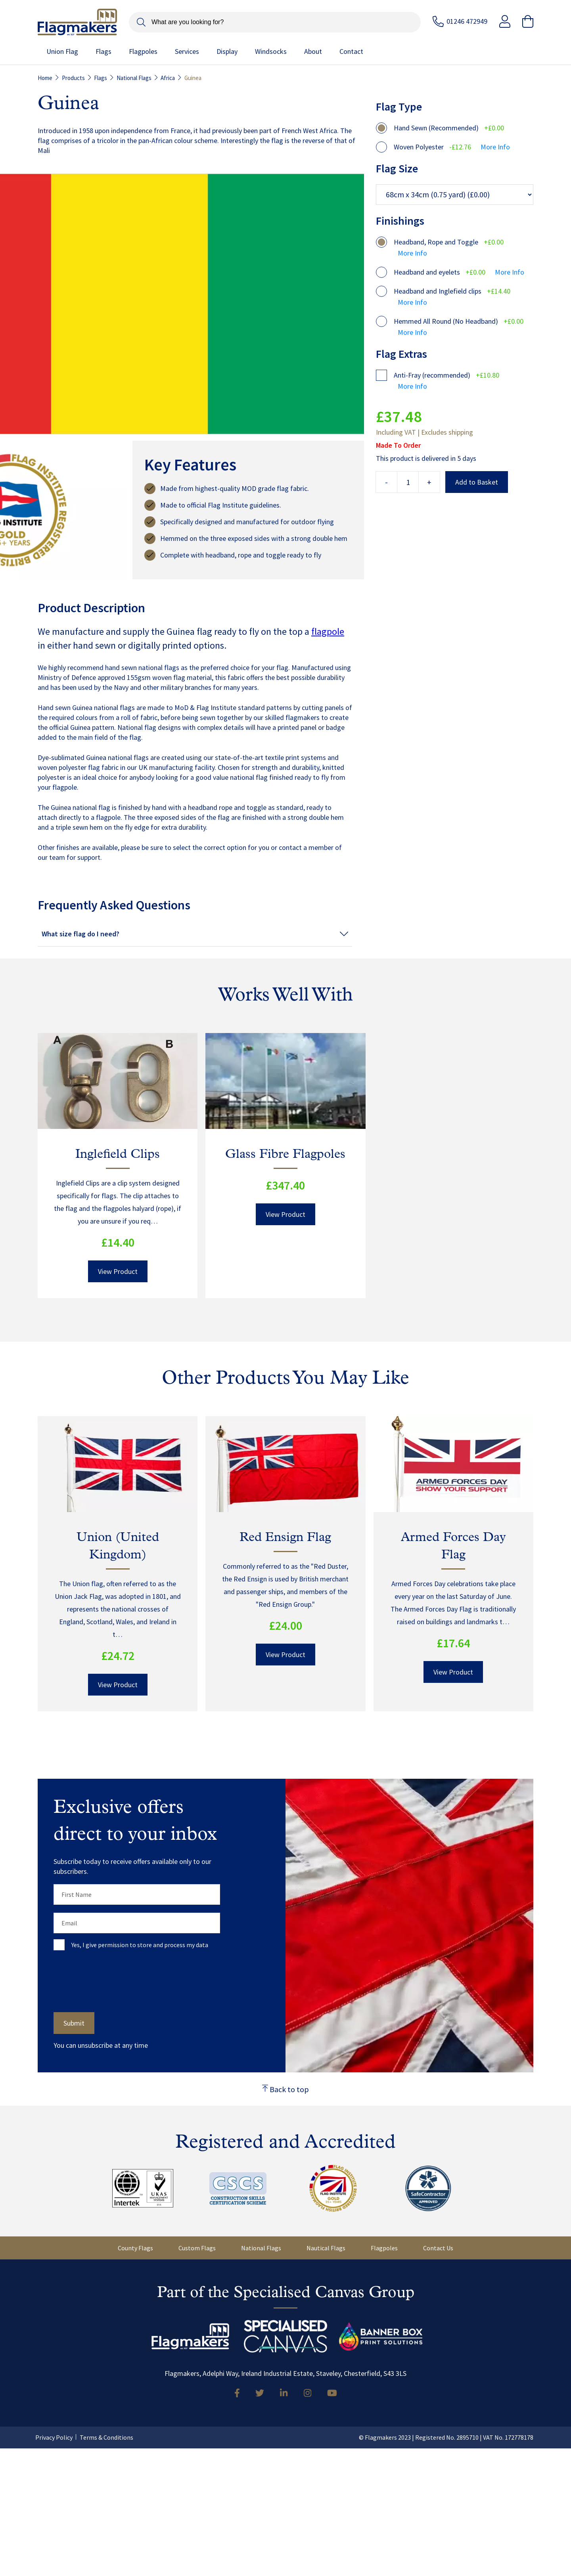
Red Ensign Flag (285, 1537)
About (313, 52)
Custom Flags (197, 2247)
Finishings (400, 221)
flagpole (327, 631)
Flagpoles (143, 52)
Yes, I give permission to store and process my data (139, 1944)
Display (227, 52)
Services (187, 52)
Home (45, 77)
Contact (351, 52)
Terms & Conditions (106, 2437)
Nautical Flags (326, 2247)
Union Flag (62, 52)
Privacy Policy (54, 2437)
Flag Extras (401, 354)
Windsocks (271, 52)
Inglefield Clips (117, 1154)
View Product (118, 1271)
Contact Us (438, 2247)
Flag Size (397, 168)
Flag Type (399, 106)
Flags (103, 52)
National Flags (134, 77)
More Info (495, 147)
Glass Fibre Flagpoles (285, 1154)
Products (73, 77)
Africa (168, 77)
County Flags (135, 2247)
